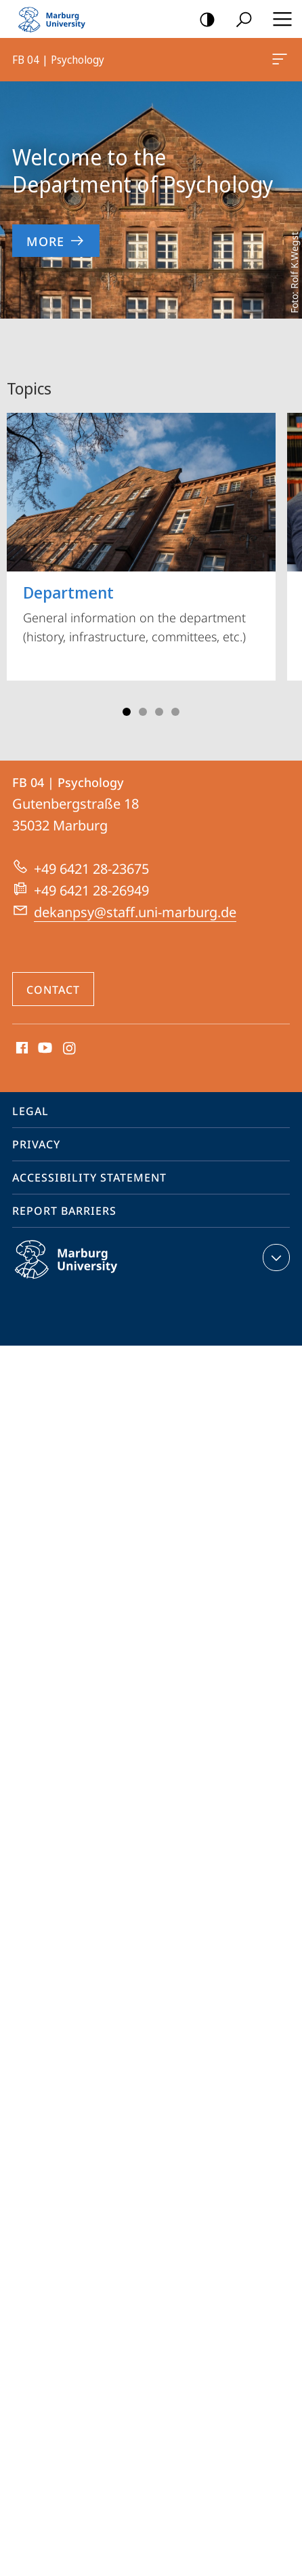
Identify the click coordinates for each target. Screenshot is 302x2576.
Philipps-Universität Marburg (80, 1270)
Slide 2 (143, 712)
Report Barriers (64, 1210)
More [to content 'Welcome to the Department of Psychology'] (55, 241)
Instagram (70, 1048)
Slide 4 (175, 712)
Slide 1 (127, 712)
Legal (30, 1111)
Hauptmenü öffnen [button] (278, 19)
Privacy (36, 1144)
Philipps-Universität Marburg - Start (57, 19)
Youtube (43, 1048)
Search (239, 20)
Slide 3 (159, 712)
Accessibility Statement (89, 1177)
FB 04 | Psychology (278, 61)
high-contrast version (203, 20)
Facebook (20, 1048)
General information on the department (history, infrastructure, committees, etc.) (141, 529)
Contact (53, 989)
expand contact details (274, 1257)
